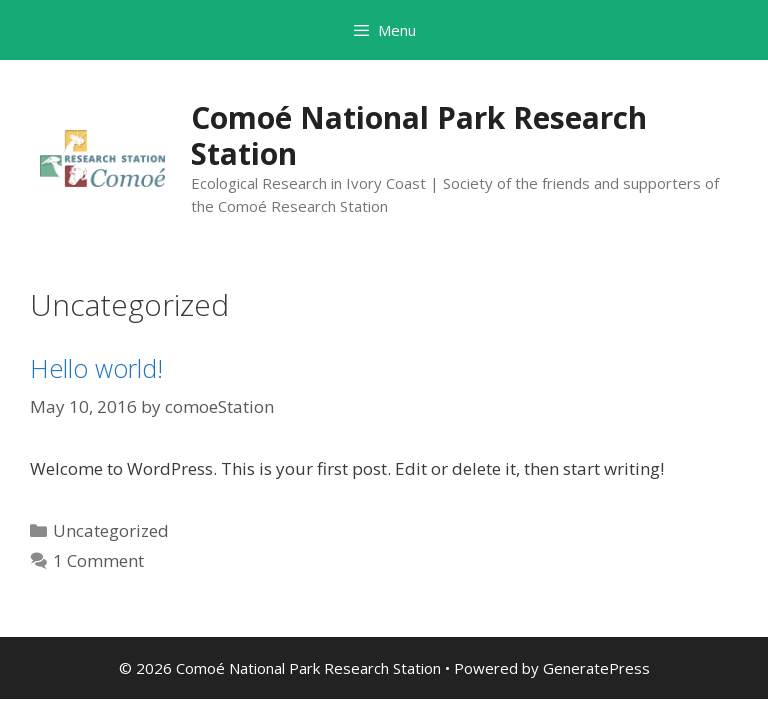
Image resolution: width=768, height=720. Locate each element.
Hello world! (96, 368)
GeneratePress (596, 668)
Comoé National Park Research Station (419, 135)
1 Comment (98, 560)
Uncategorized (111, 530)
